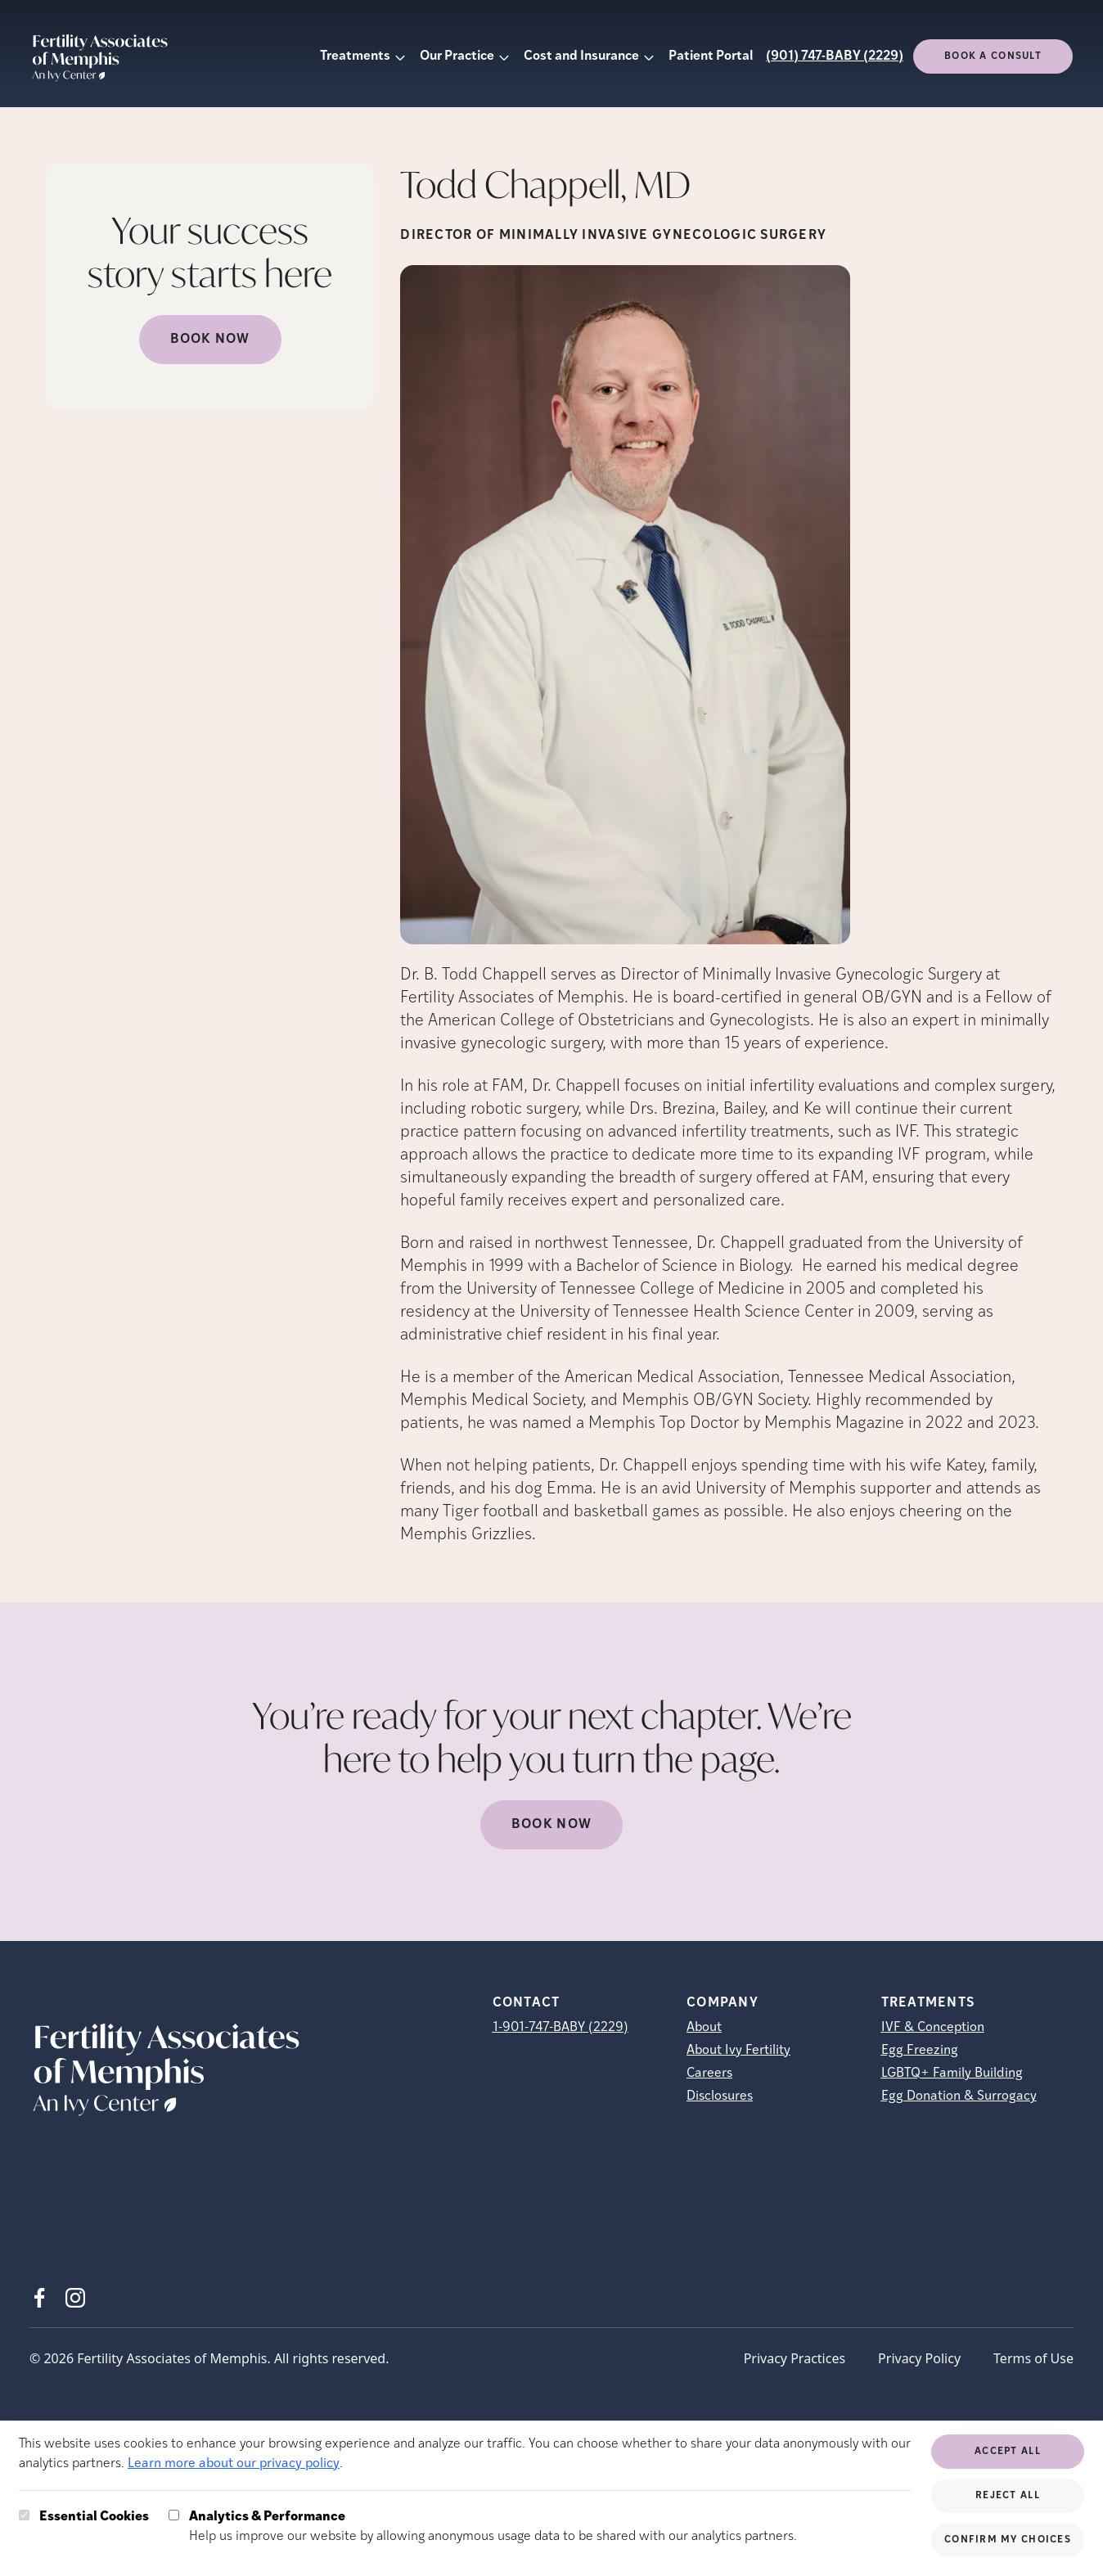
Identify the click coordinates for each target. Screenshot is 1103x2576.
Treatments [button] (355, 56)
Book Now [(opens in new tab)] (210, 339)
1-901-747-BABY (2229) (560, 2027)
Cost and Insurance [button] (581, 56)
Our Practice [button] (457, 56)
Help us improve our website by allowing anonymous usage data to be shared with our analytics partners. (493, 2525)
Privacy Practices (794, 2358)
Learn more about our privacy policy (234, 2463)
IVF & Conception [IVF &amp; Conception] (932, 2027)
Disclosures (720, 2096)
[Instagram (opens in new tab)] (75, 2298)
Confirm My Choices (1007, 2540)
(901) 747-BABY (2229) (834, 56)
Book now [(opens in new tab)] (551, 1824)
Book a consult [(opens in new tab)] (993, 56)
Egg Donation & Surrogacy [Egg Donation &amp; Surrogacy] (959, 2096)
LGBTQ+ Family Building (952, 2073)
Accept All (1008, 2452)
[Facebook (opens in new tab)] (39, 2298)
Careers (709, 2073)
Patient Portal (711, 56)
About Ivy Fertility (738, 2050)
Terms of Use (1033, 2358)
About (704, 2027)
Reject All (1007, 2496)
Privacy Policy (919, 2358)
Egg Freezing (919, 2050)
